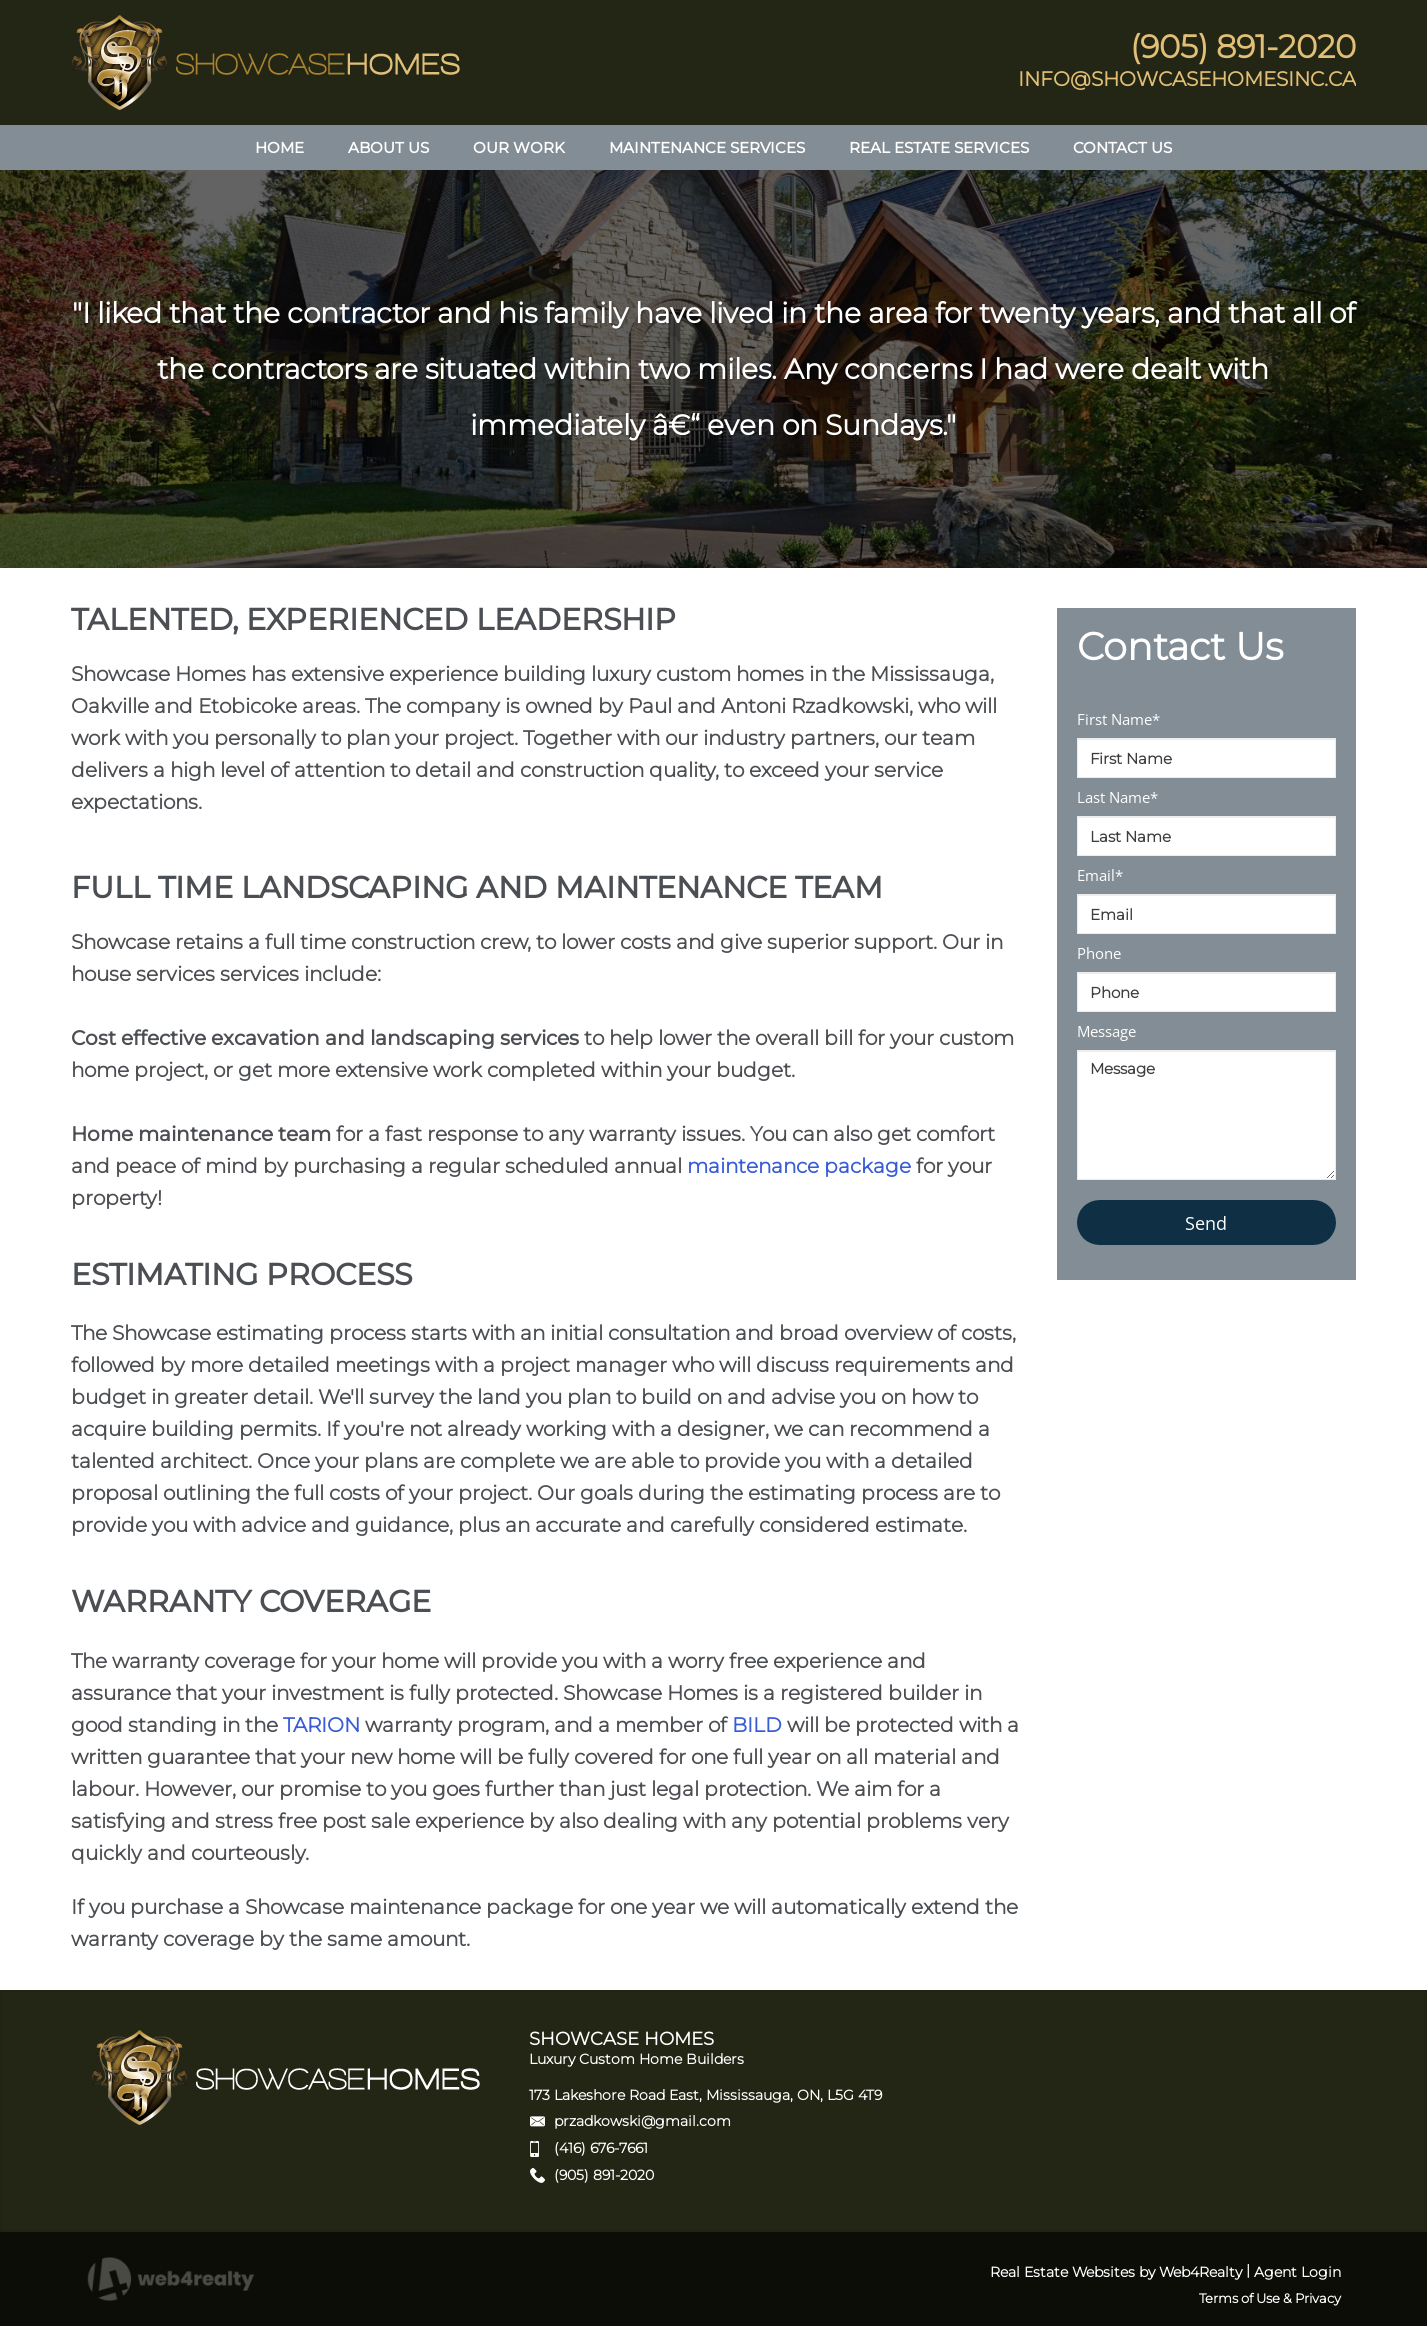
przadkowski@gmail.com (642, 2121)
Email (1100, 875)
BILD (757, 1725)
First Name (1118, 719)
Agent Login (1297, 2272)
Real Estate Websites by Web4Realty (1116, 2272)
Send (1206, 1223)
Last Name (1117, 797)
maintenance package (799, 1166)
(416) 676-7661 (601, 2148)
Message (1106, 1031)
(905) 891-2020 (604, 2175)
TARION (321, 1725)
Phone (1099, 953)
